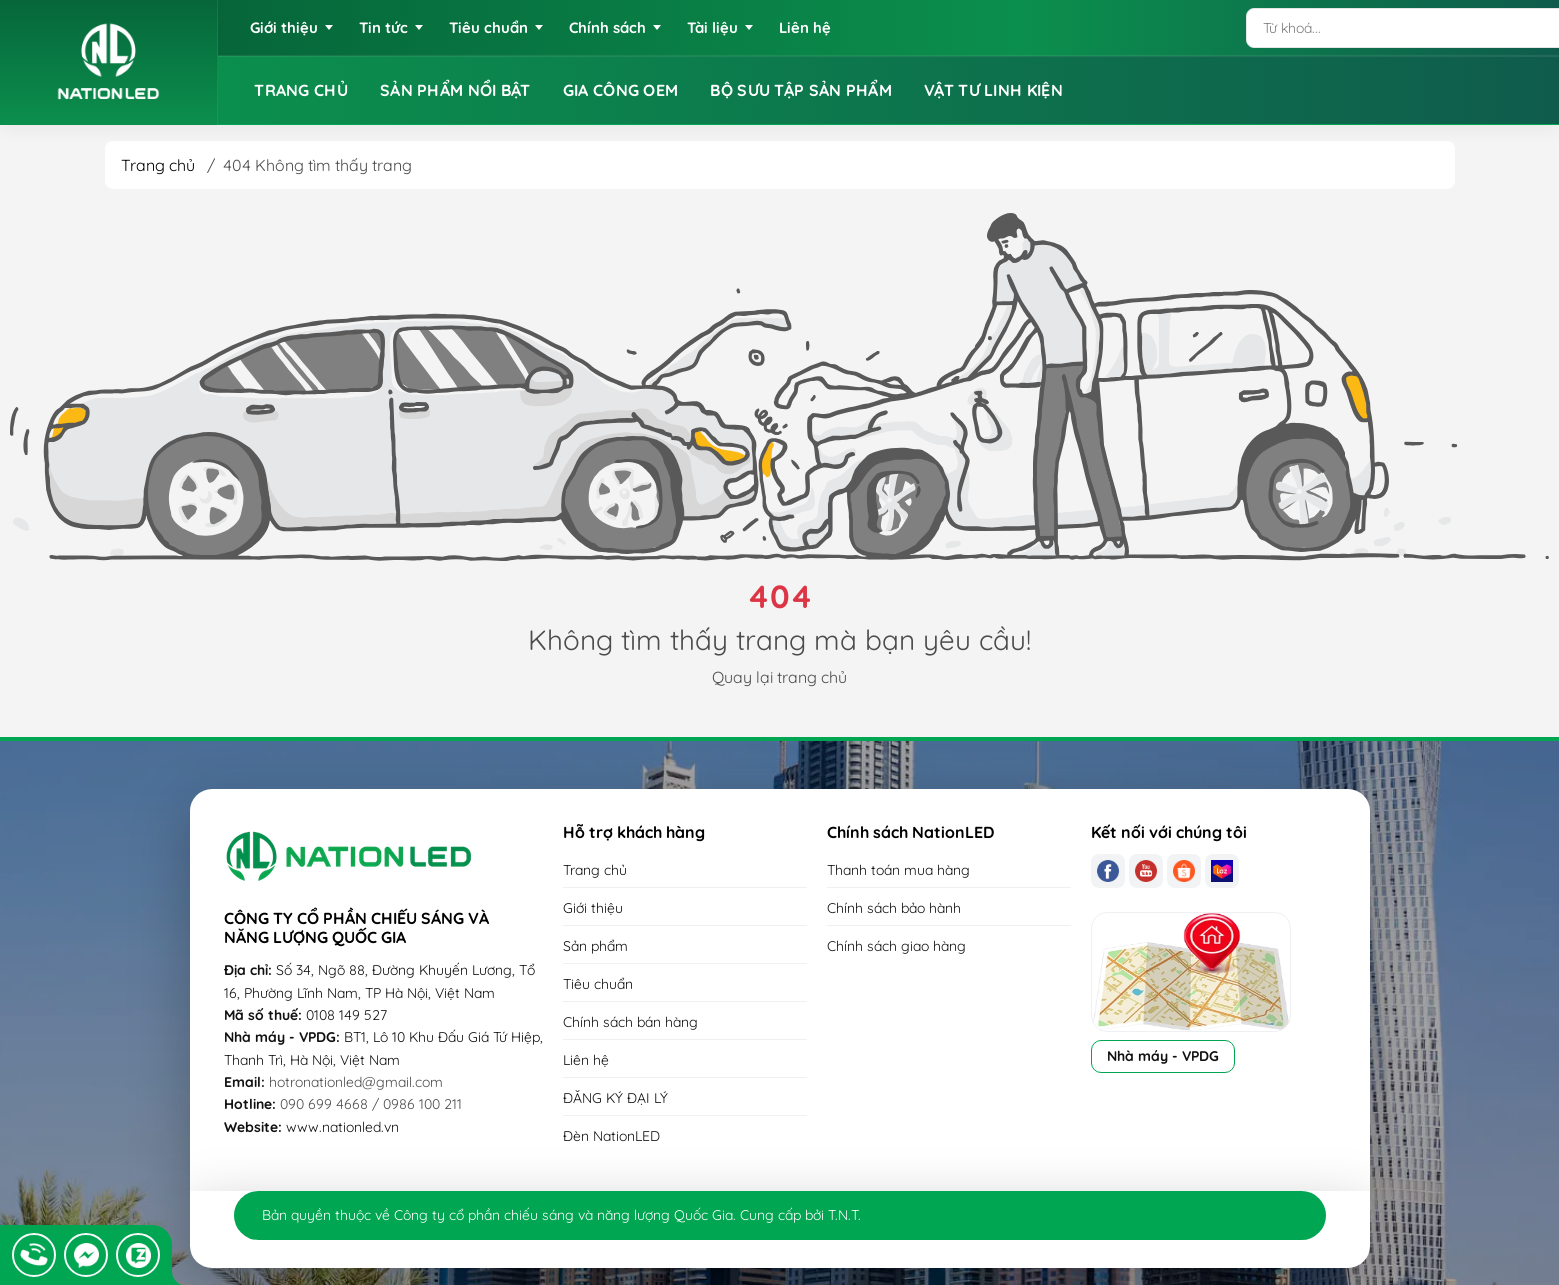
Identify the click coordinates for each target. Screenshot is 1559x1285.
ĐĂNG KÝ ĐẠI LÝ (615, 1098)
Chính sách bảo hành (894, 908)
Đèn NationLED (611, 1136)
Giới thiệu (593, 908)
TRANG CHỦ (301, 90)
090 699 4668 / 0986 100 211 (371, 1104)
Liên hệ (586, 1060)
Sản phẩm (595, 946)
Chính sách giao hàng (896, 946)
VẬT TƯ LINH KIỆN (993, 90)
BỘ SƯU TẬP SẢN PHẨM (801, 90)
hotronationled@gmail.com (356, 1082)
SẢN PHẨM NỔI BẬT (455, 90)
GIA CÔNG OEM (621, 90)
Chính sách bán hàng (630, 1022)
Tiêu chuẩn (598, 984)
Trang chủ (158, 165)
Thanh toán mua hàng (898, 870)
